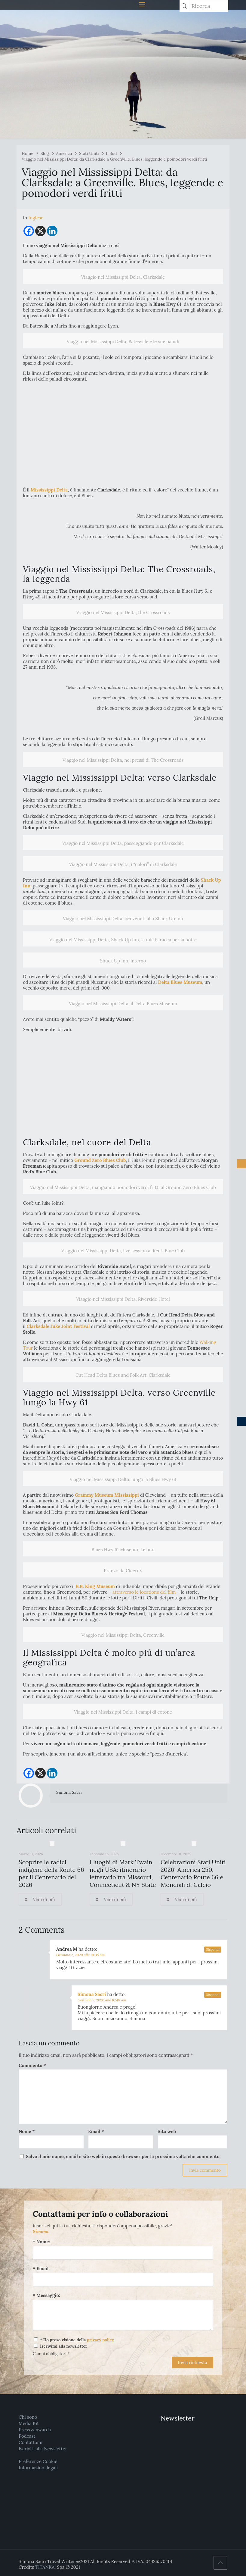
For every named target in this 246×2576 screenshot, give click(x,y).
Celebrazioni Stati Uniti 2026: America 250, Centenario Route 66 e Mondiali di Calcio (193, 1873)
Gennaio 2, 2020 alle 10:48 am (102, 2000)
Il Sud (111, 153)
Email (96, 2131)
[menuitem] (35, 217)
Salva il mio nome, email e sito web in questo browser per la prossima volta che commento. (123, 2156)
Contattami (30, 2442)
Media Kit (29, 2423)
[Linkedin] (52, 231)
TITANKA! (45, 2567)
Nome (27, 2131)
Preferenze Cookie (38, 2461)
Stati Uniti (89, 153)
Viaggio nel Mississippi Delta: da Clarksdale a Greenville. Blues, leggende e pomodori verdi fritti (114, 159)
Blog (44, 153)
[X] (40, 231)
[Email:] (123, 2279)
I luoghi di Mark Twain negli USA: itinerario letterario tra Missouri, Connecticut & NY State (123, 1873)
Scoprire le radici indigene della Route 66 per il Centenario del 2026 (51, 1873)
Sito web (167, 2131)
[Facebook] (28, 231)
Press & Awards (35, 2430)
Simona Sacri (69, 1792)
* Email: (41, 2268)
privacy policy (100, 2339)
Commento (32, 2065)
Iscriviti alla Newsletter (43, 2449)
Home (27, 153)
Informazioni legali (38, 2468)
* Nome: (41, 2242)
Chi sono (28, 2417)
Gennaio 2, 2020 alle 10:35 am (80, 1955)
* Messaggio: (46, 2295)
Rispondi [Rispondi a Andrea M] (212, 1949)
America (64, 153)
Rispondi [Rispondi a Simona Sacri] (212, 1995)
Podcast (27, 2436)
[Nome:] (123, 2253)
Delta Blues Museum (179, 982)
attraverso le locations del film (143, 1592)
